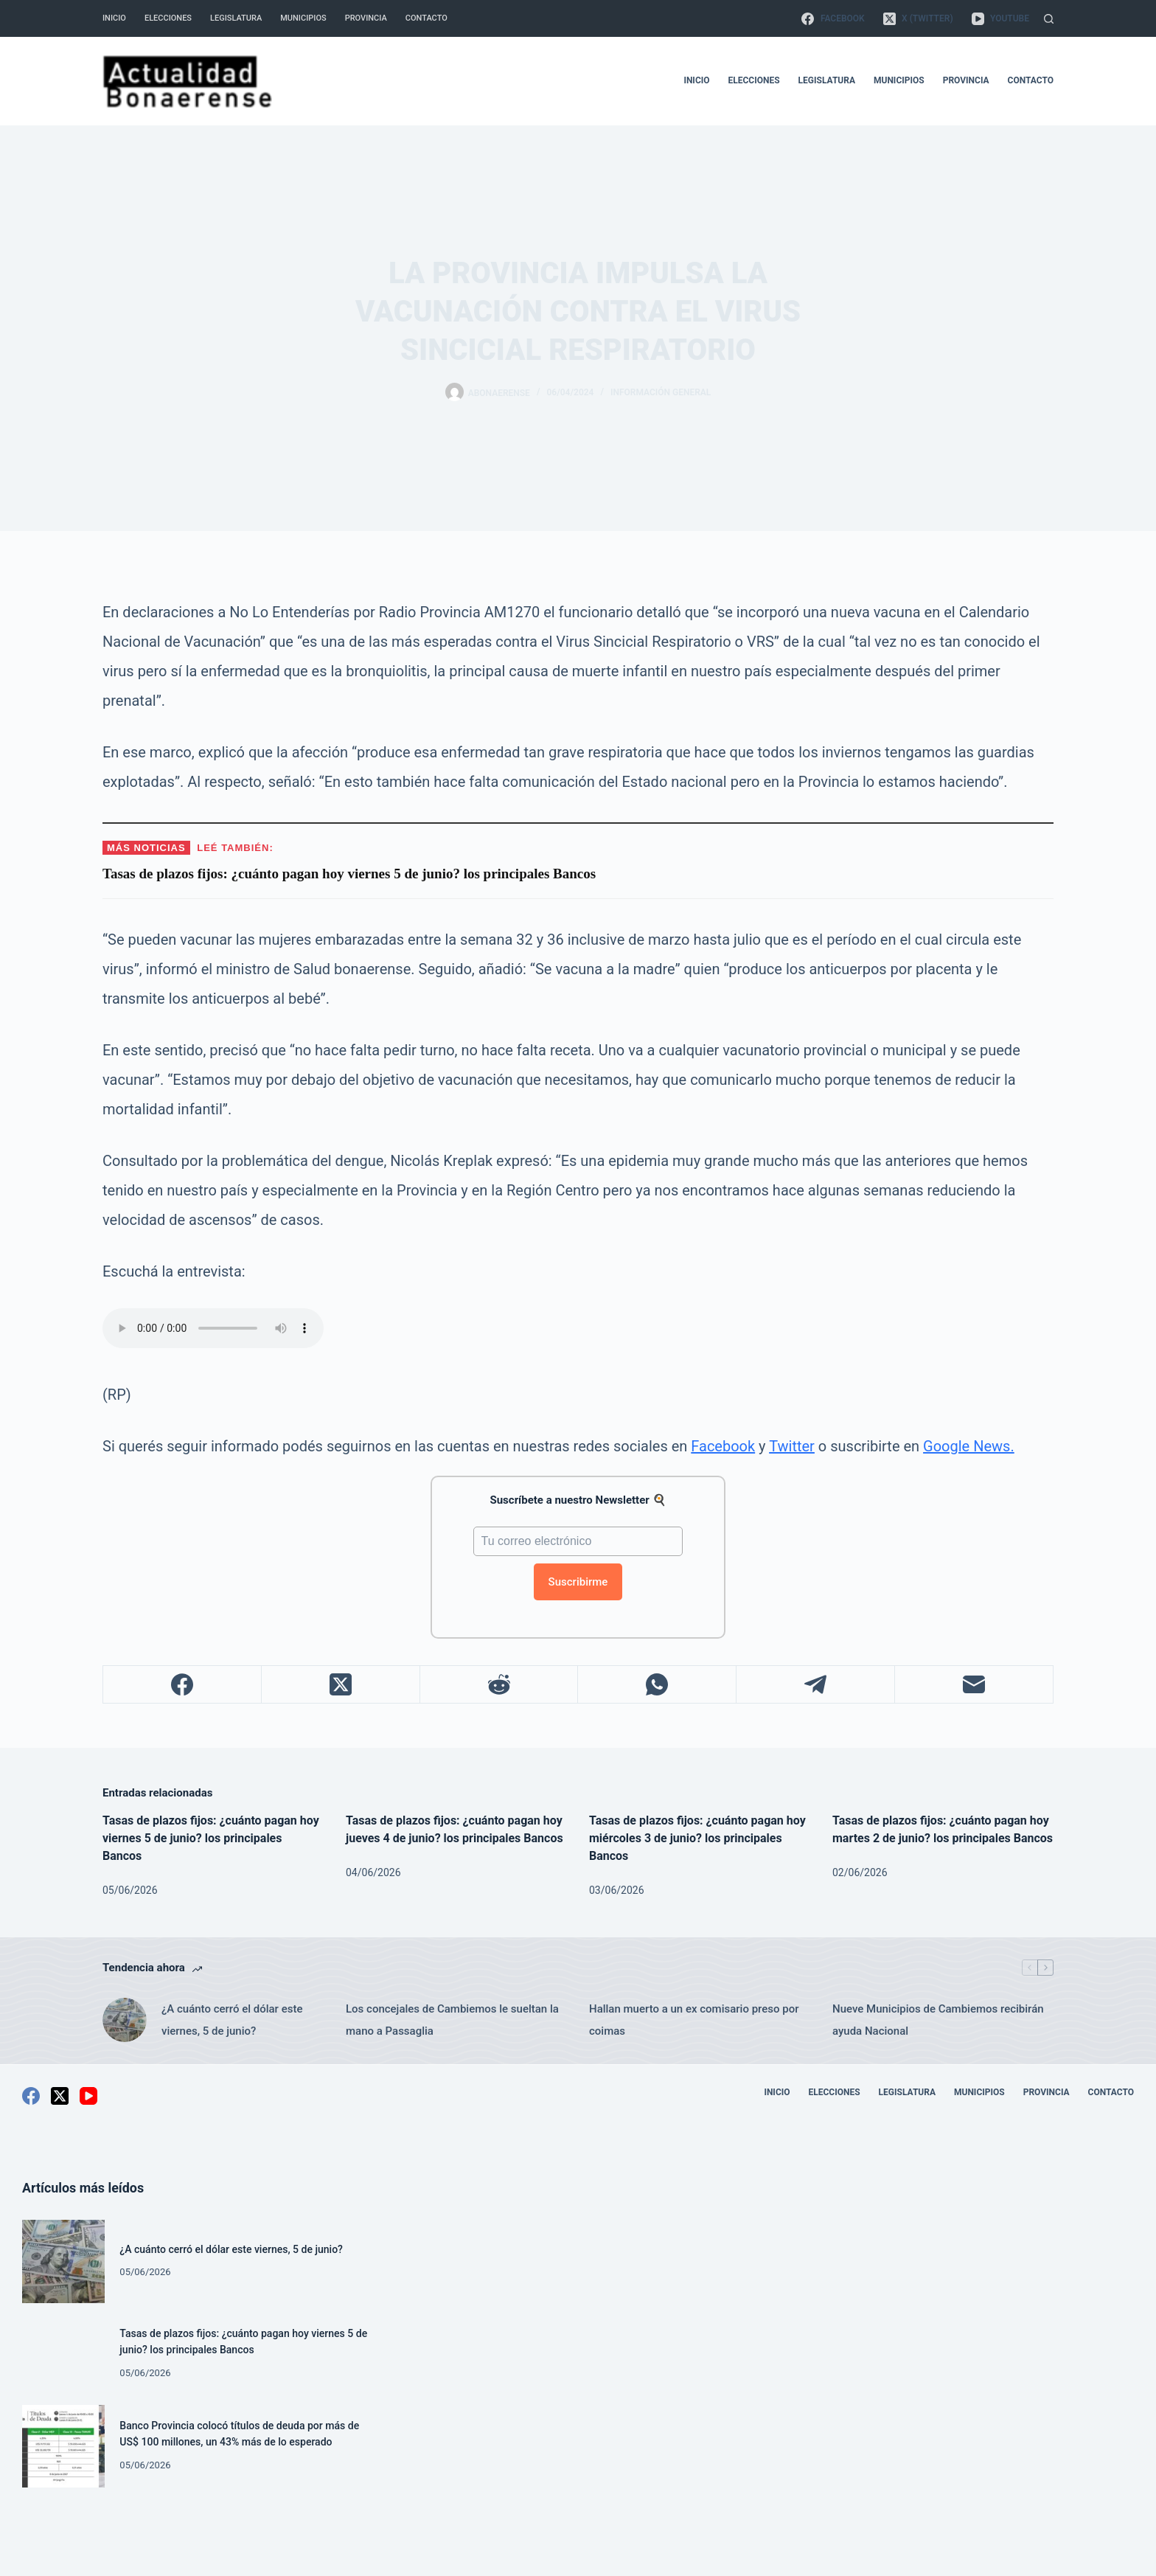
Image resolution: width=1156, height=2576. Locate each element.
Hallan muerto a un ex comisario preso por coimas (693, 2020)
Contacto (426, 18)
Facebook (723, 1446)
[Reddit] (499, 1685)
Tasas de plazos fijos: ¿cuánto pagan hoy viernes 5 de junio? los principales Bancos (210, 1838)
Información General (660, 392)
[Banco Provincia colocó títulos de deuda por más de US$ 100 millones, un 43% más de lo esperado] (63, 2446)
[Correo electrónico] (974, 1685)
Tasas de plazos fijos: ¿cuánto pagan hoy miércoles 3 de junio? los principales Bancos (697, 1838)
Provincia (366, 18)
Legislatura (236, 18)
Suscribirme (578, 1582)
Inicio (114, 18)
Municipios (303, 18)
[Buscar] (1049, 19)
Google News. (968, 1446)
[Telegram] (816, 1685)
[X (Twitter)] (918, 18)
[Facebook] (832, 18)
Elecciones (168, 18)
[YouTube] (1000, 18)
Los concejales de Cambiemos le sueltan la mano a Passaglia (452, 2020)
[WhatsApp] (657, 1685)
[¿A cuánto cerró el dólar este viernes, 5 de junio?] (124, 2020)
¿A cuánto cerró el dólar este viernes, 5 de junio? (231, 2020)
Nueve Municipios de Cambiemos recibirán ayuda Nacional (938, 2020)
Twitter (792, 1446)
